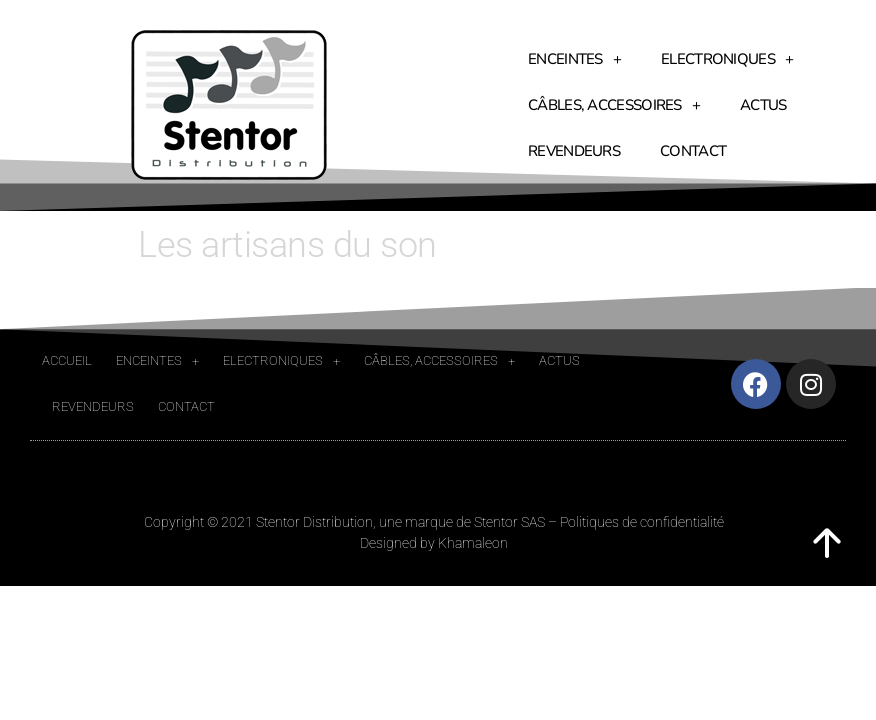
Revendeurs (574, 151)
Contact (693, 151)
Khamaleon (473, 543)
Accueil (67, 360)
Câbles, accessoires (614, 105)
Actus (763, 105)
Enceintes (574, 59)
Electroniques (727, 59)
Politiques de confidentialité (642, 522)
